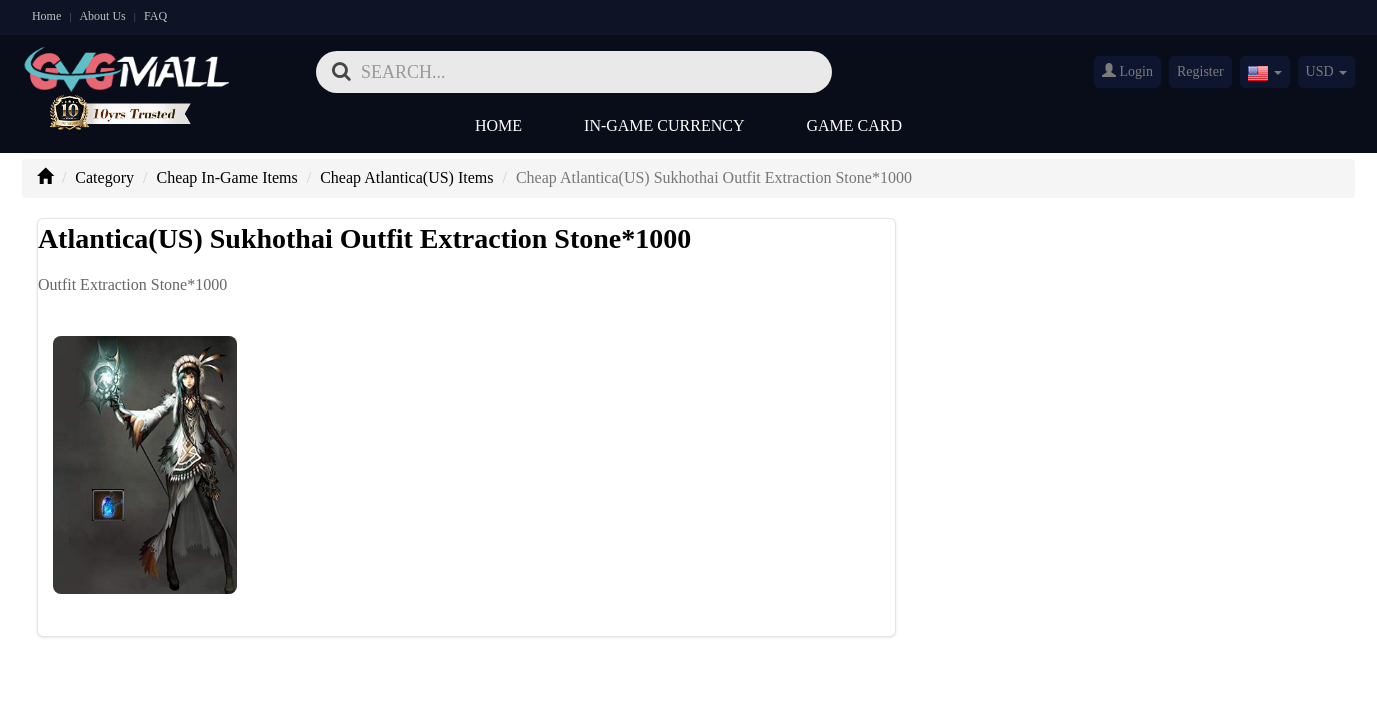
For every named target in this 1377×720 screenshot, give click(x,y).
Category (104, 177)
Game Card (855, 125)
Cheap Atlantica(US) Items (406, 177)
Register (1200, 71)
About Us (102, 16)
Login (1127, 71)
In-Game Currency (664, 125)
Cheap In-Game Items (226, 177)
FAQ (155, 16)
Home (46, 16)
